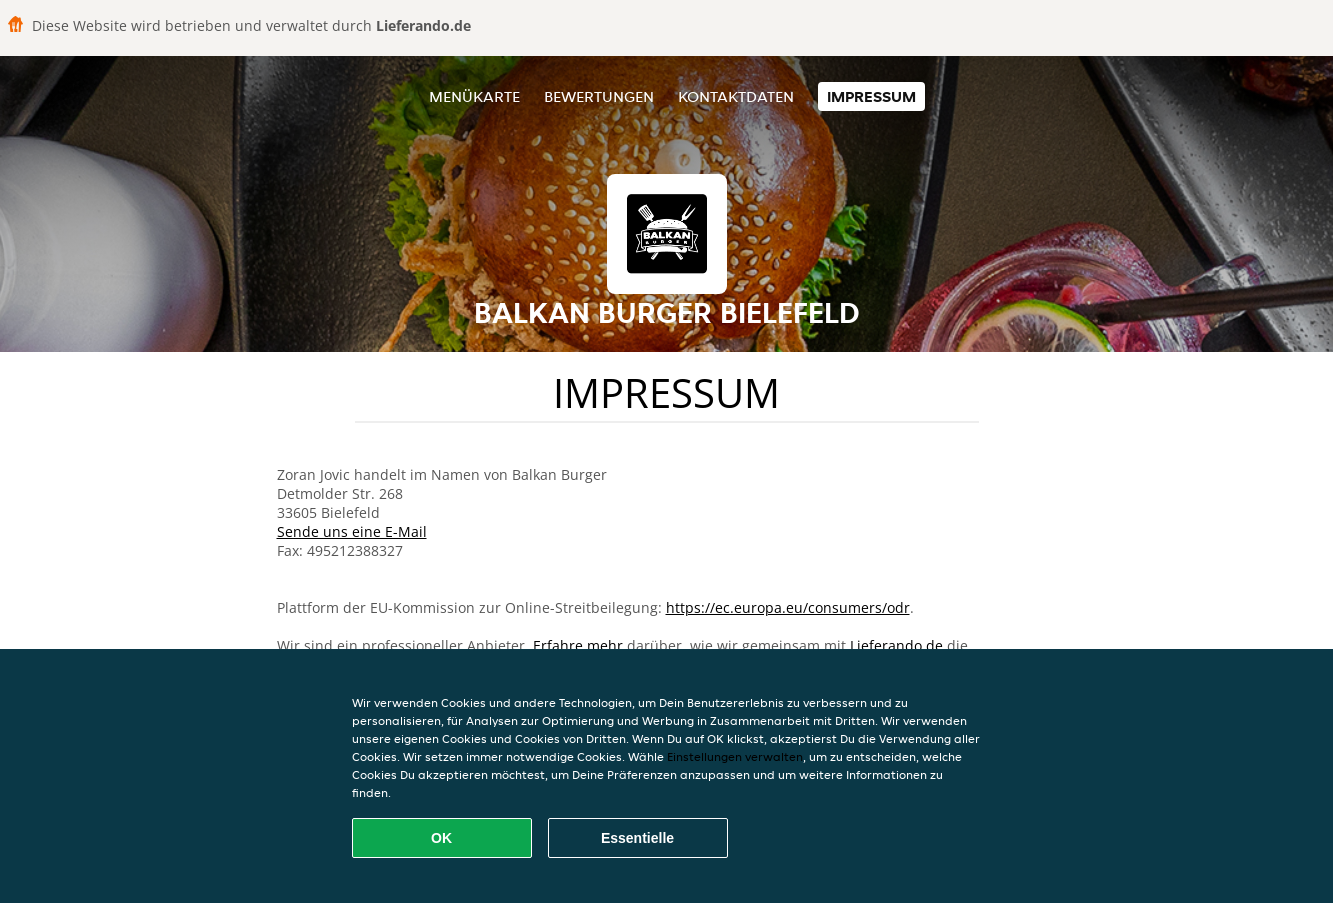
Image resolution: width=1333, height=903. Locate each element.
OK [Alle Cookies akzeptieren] (441, 838)
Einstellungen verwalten (735, 756)
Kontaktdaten (736, 96)
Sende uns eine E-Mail (352, 531)
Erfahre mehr (578, 645)
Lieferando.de (896, 645)
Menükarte (474, 96)
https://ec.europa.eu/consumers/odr (788, 607)
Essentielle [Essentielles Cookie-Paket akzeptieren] (637, 838)
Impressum (871, 96)
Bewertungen (599, 96)
